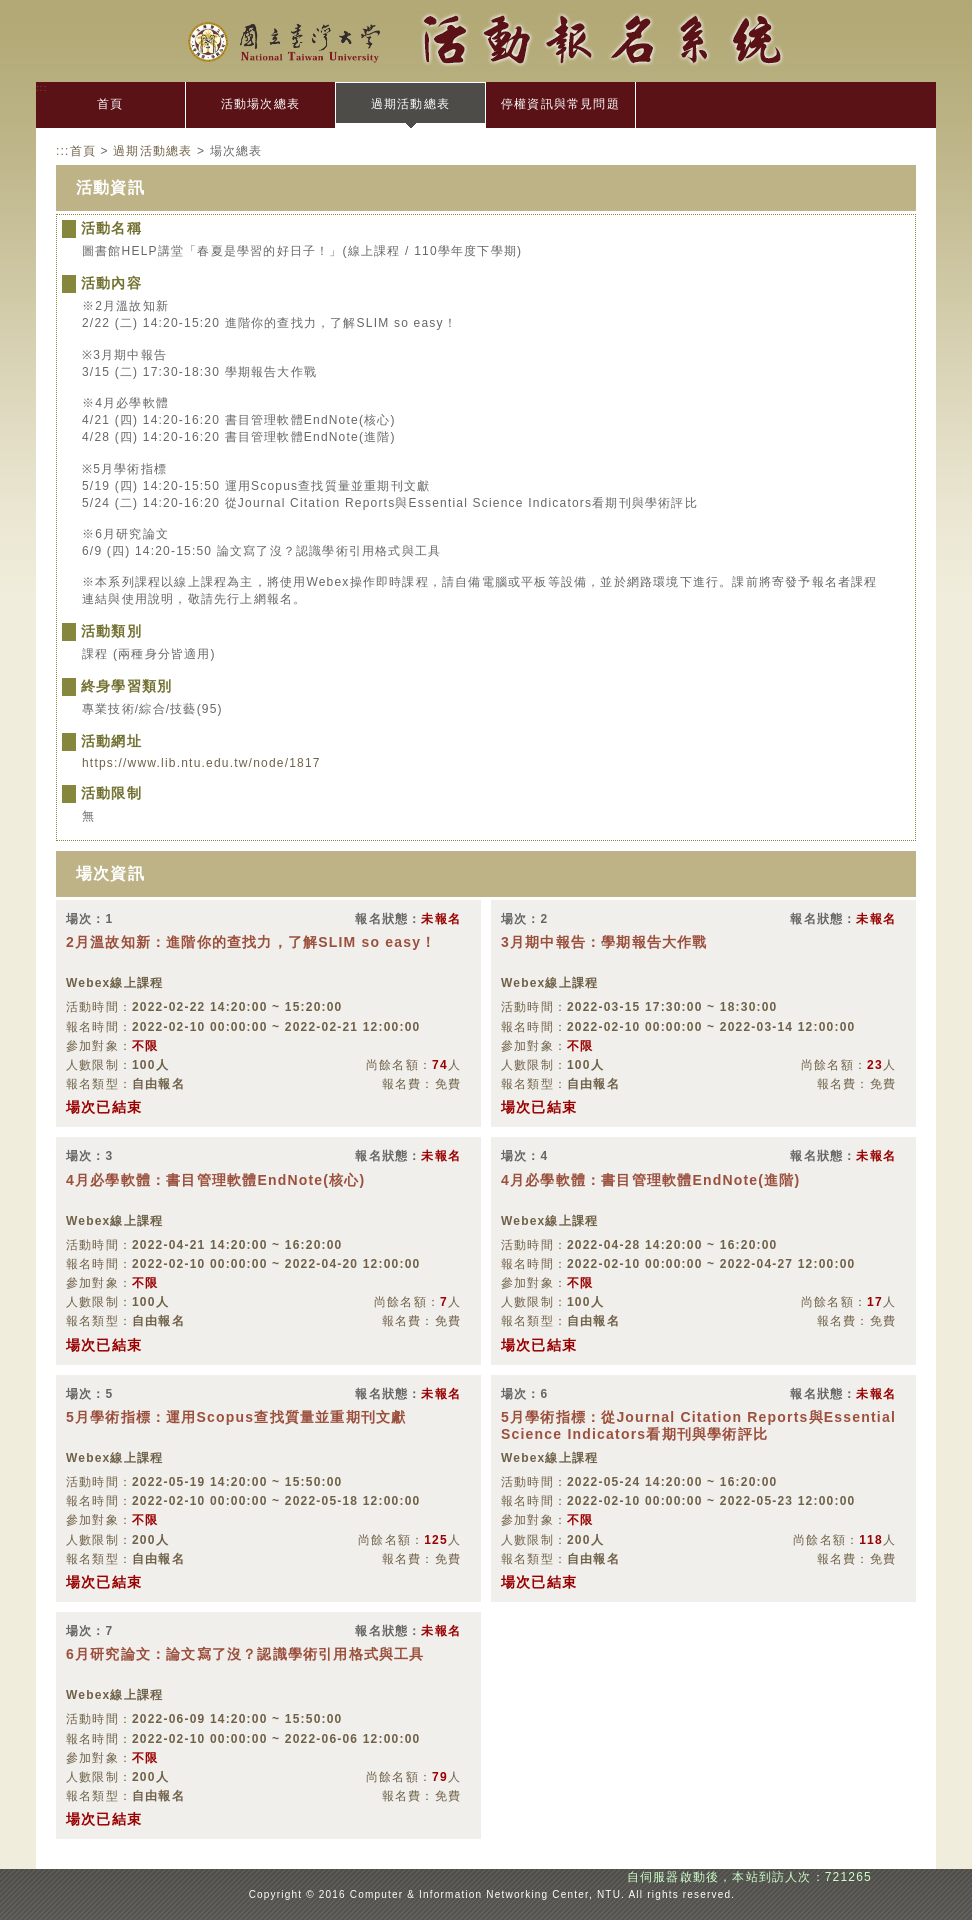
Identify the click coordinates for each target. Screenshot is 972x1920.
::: (42, 87)
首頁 (110, 104)
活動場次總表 (260, 104)
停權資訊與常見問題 (560, 104)
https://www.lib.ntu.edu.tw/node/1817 (201, 763)
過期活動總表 (410, 104)
